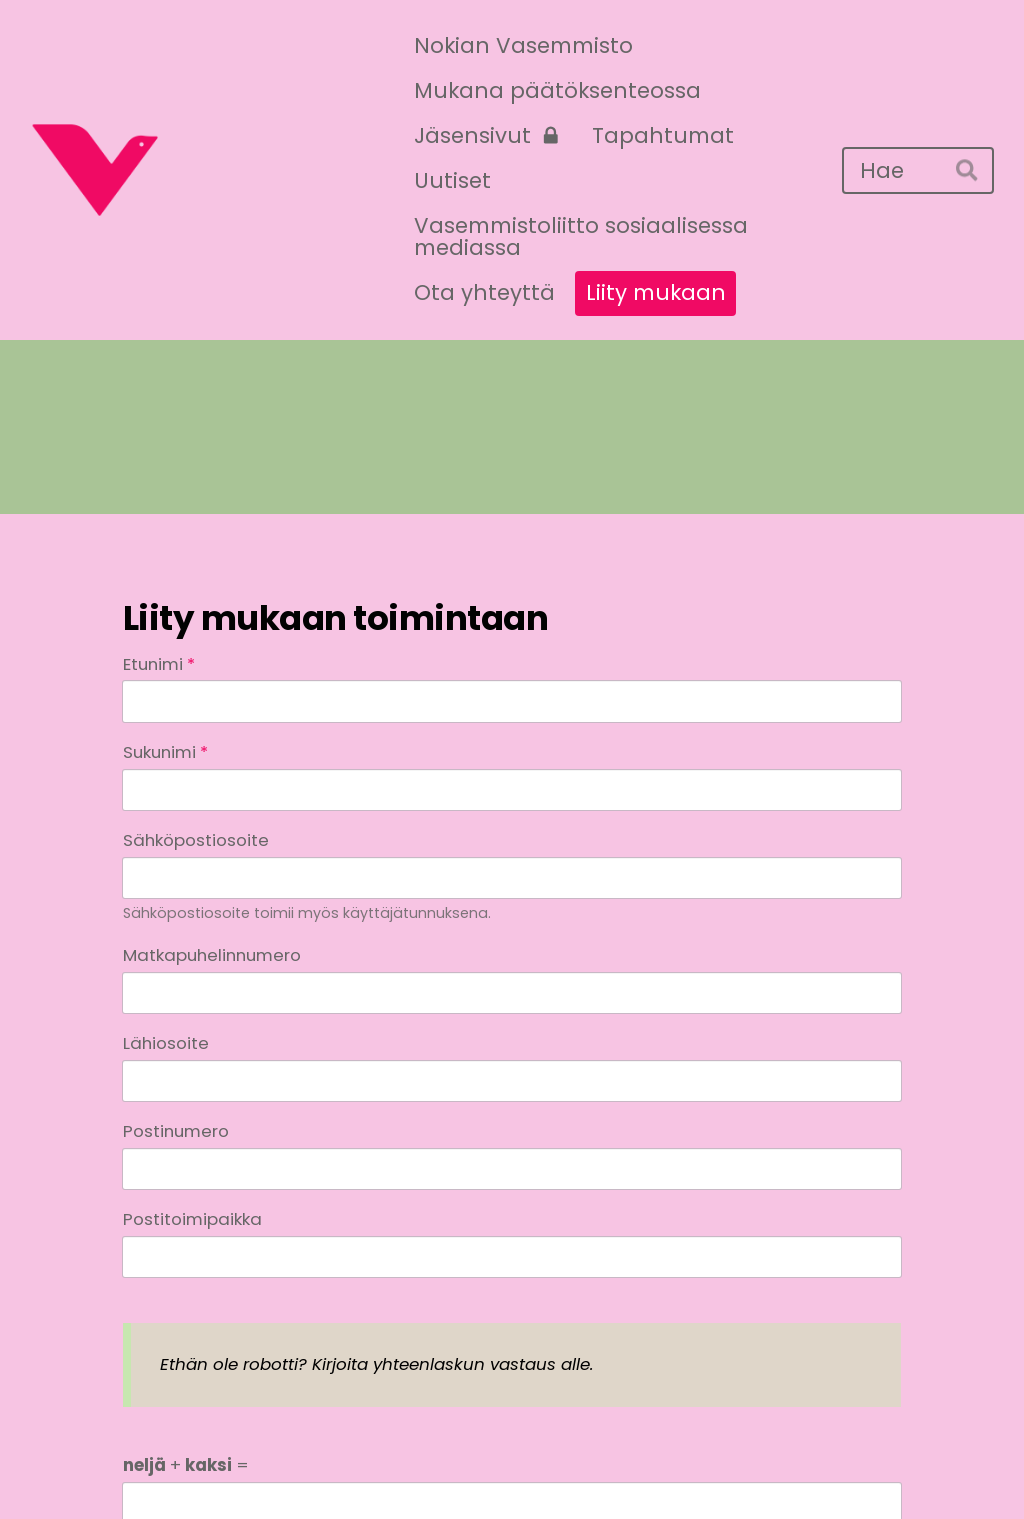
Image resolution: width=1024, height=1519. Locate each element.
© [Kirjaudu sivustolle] (134, 1465)
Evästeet (691, 1466)
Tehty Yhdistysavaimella (826, 1465)
